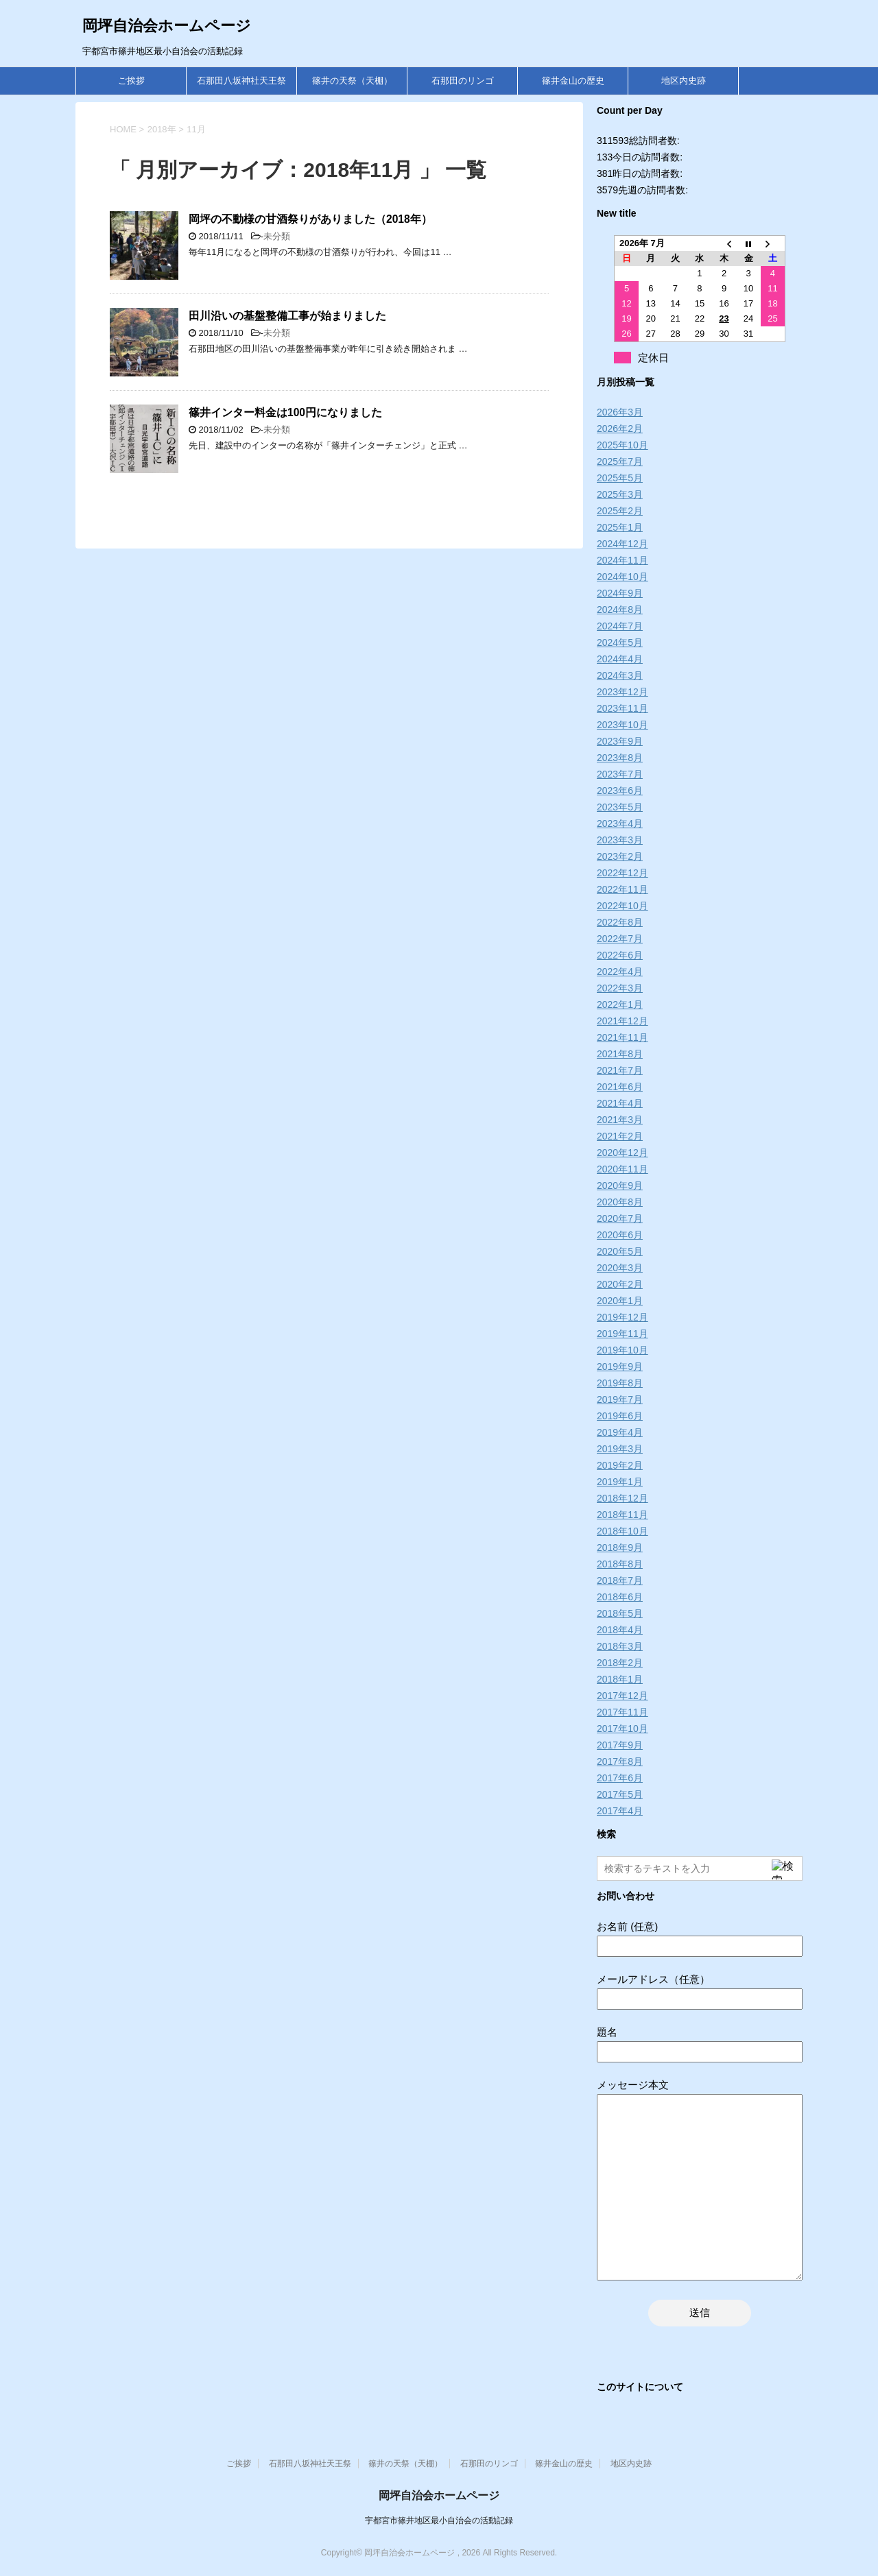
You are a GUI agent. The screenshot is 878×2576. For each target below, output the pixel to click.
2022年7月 (620, 938)
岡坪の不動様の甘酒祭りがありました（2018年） (310, 219)
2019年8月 (620, 1382)
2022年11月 (622, 889)
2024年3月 (620, 675)
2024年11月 (622, 560)
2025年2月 (620, 510)
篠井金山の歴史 (573, 80)
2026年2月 (620, 428)
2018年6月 (620, 1596)
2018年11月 (622, 1514)
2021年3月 (620, 1119)
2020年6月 (620, 1234)
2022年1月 (620, 1004)
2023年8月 (620, 757)
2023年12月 (622, 691)
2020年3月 (620, 1267)
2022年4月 (620, 971)
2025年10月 (622, 445)
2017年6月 (620, 1777)
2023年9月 (620, 741)
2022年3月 (620, 988)
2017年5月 (620, 1794)
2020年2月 (620, 1284)
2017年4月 (620, 1810)
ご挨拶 (131, 80)
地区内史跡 (683, 80)
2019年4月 (620, 1432)
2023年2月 (620, 856)
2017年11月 (622, 1712)
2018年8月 (620, 1563)
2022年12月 (622, 872)
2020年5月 (620, 1251)
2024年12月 (622, 543)
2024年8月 (620, 609)
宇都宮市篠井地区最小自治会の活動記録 (439, 2520)
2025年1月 (620, 527)
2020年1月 (620, 1300)
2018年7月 (620, 1580)
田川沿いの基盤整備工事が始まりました (287, 316)
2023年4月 (620, 823)
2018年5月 (620, 1613)
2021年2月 (620, 1136)
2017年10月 (622, 1728)
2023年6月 (620, 790)
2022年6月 (620, 955)
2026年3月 (620, 412)
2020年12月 (622, 1152)
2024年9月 (620, 593)
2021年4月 (620, 1103)
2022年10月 (622, 905)
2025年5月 (620, 477)
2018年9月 (620, 1547)
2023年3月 (620, 839)
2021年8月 (620, 1053)
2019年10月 (622, 1350)
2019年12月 (622, 1317)
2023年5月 (620, 807)
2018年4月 (620, 1629)
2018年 (161, 129)
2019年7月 (620, 1399)
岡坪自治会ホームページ (166, 25)
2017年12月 (622, 1695)
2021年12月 (622, 1020)
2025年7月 (620, 461)
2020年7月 (620, 1218)
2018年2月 (620, 1662)
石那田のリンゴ (462, 80)
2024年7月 (620, 626)
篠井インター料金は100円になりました (285, 412)
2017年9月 (620, 1745)
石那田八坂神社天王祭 (241, 80)
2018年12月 (622, 1498)
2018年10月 (622, 1531)
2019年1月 (620, 1481)
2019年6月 (620, 1415)
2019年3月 (620, 1448)
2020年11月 (622, 1169)
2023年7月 (620, 774)
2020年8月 (620, 1201)
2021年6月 (620, 1086)
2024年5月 (620, 642)
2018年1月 (620, 1679)
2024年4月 (620, 658)
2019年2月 (620, 1465)
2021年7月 (620, 1070)
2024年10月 (622, 576)
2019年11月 (622, 1333)
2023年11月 (622, 708)
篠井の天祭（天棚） (352, 80)
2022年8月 (620, 922)
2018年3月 (620, 1646)
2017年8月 (620, 1761)
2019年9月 (620, 1366)
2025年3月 (620, 494)
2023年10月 (622, 724)
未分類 (276, 236)
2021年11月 (622, 1037)
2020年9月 (620, 1185)
